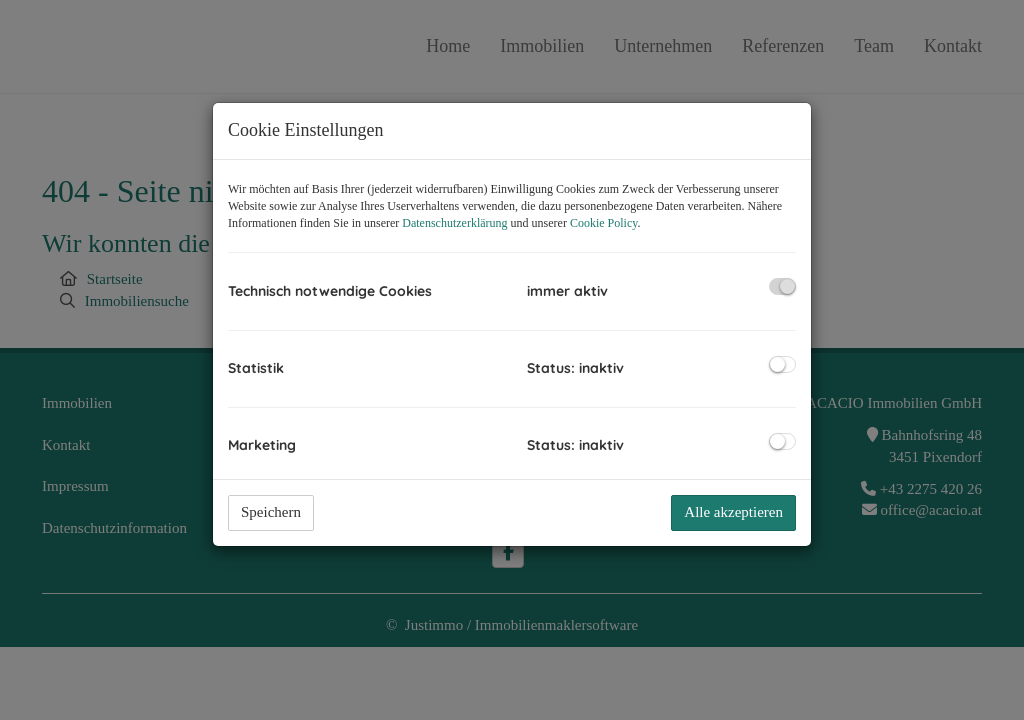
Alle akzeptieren (733, 512)
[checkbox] (782, 286)
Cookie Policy (604, 223)
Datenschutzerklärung (454, 223)
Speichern (271, 512)
